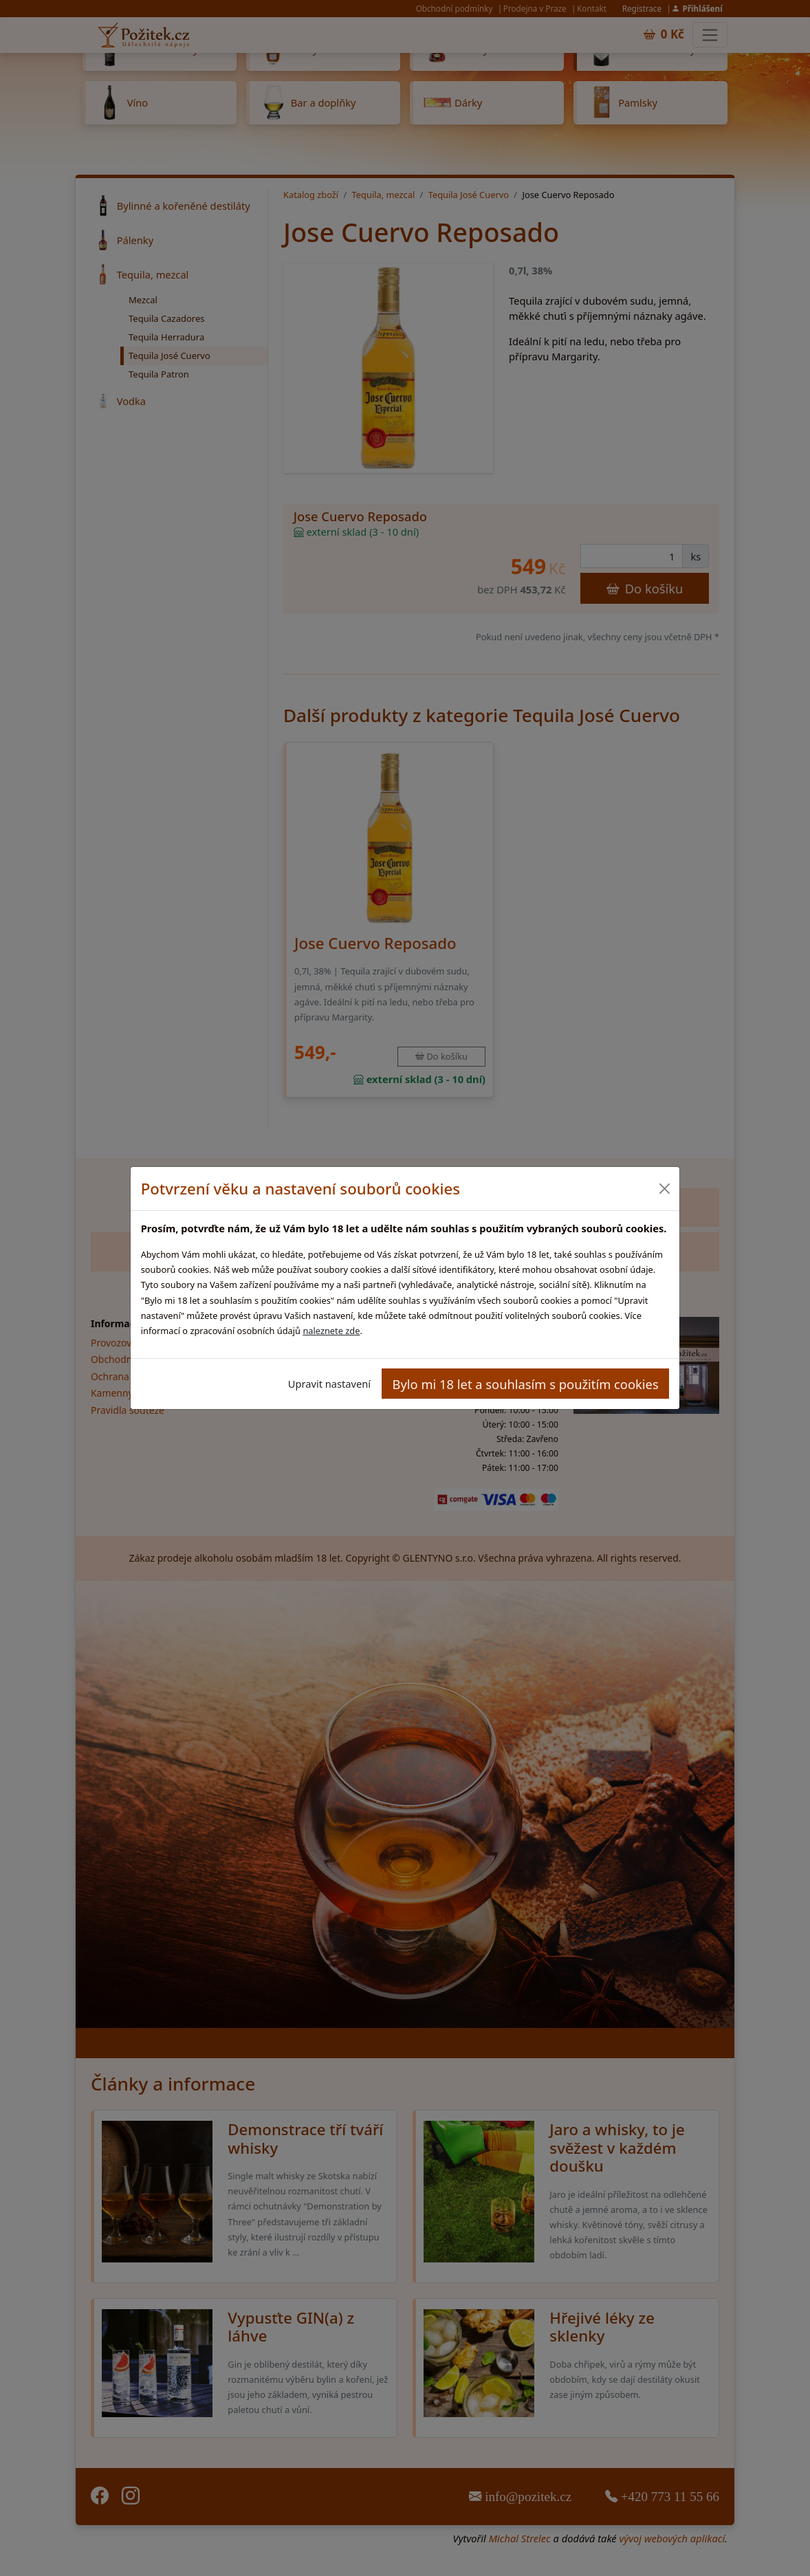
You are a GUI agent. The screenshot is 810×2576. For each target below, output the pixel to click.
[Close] (664, 1189)
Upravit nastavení (329, 1383)
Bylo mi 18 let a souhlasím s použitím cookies (526, 1384)
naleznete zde (331, 1330)
